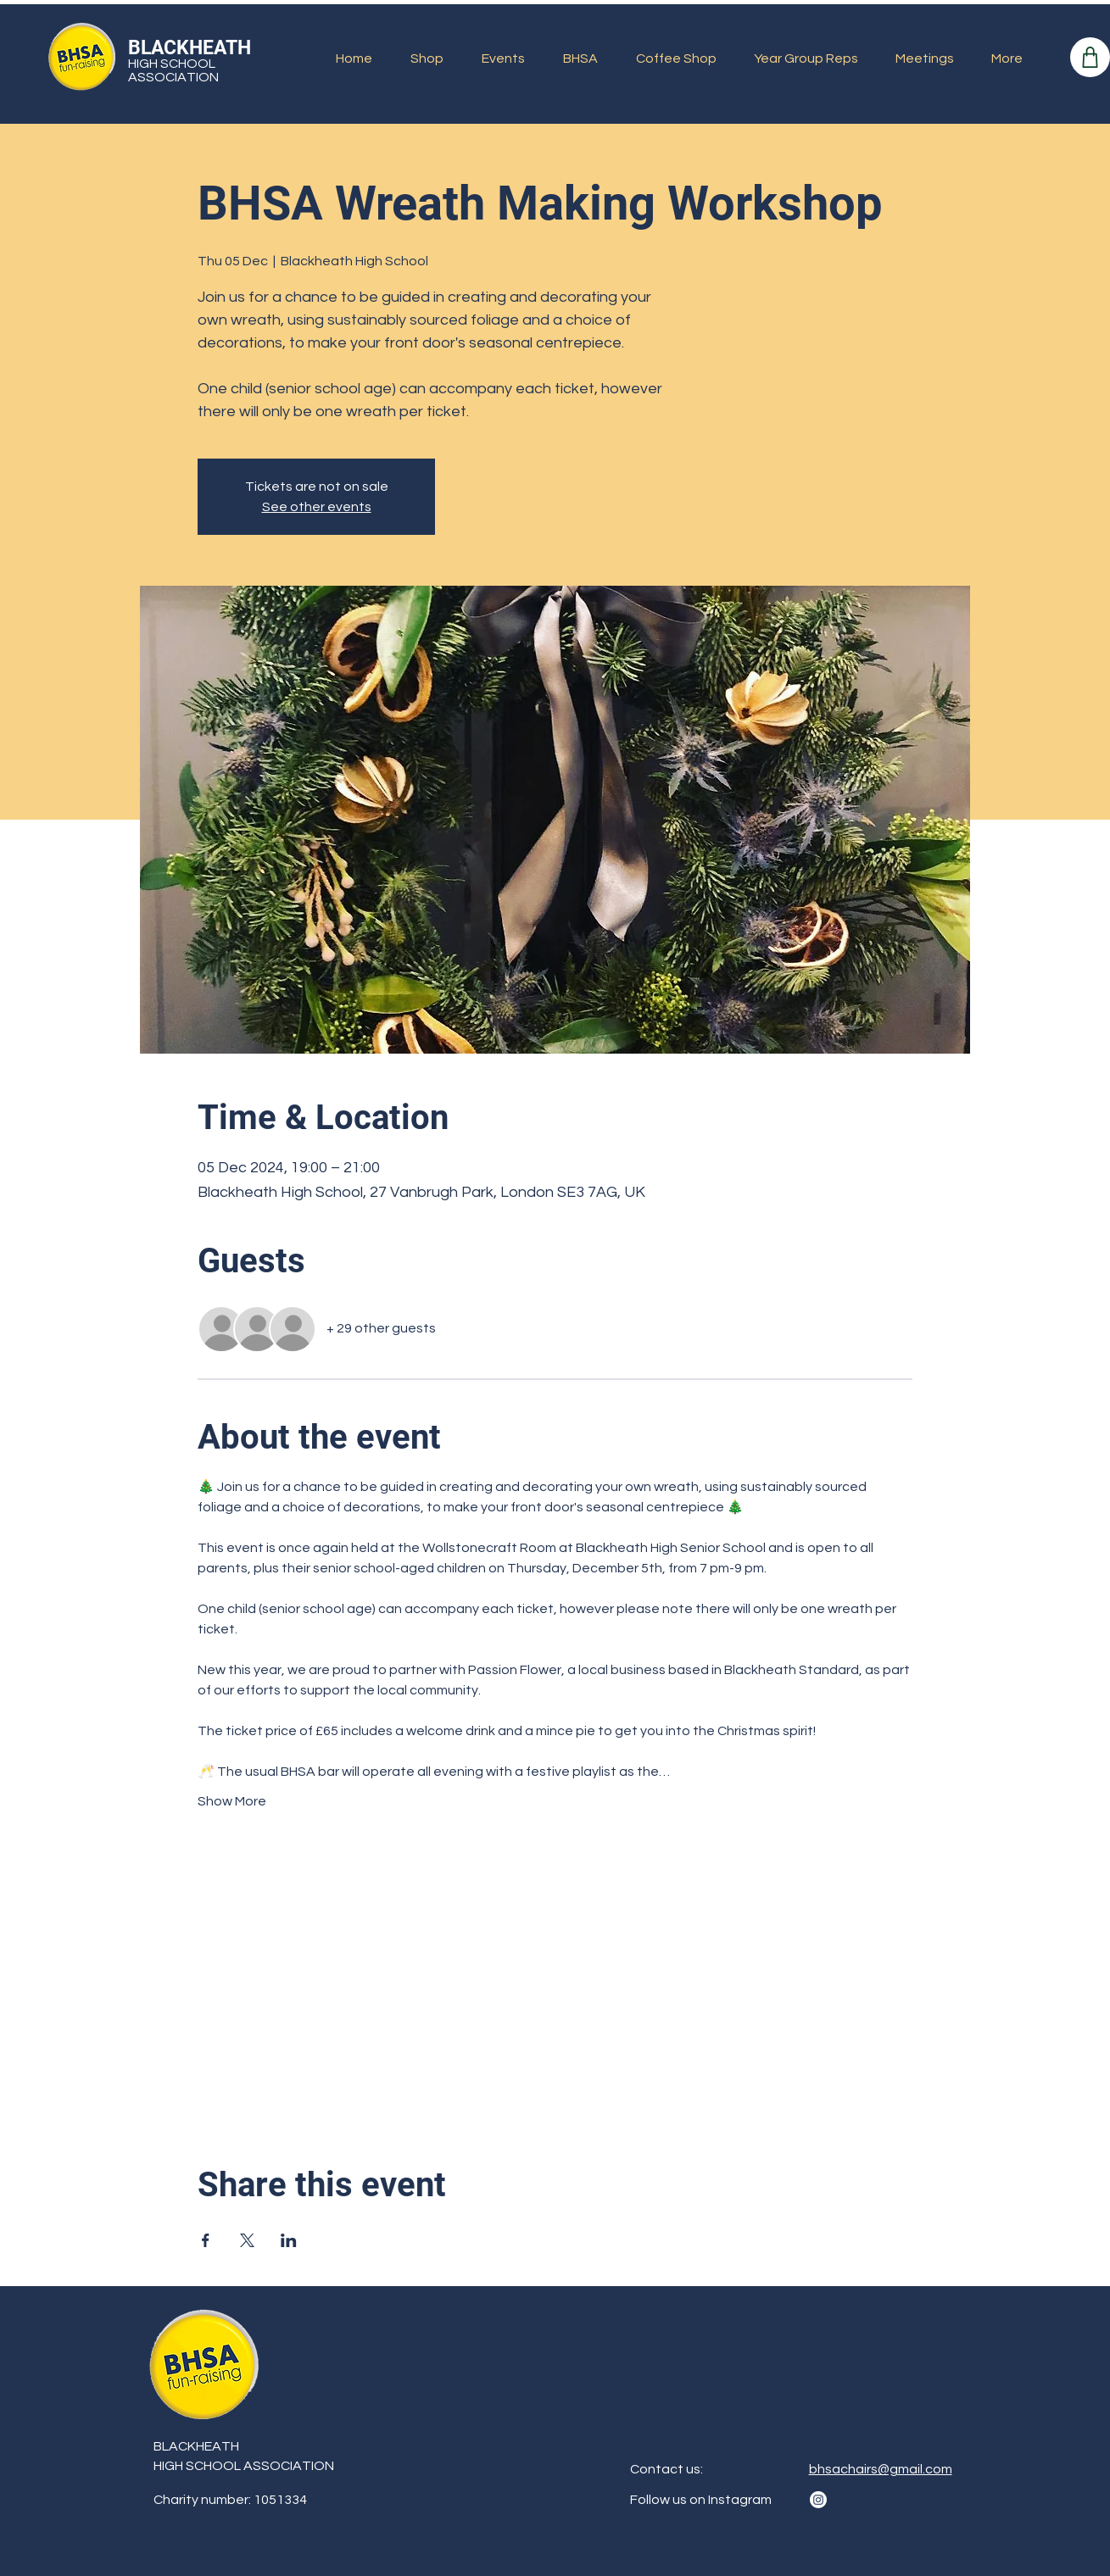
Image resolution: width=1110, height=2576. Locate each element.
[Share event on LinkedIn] (289, 2240)
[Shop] (1090, 57)
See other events (316, 507)
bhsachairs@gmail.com (880, 2469)
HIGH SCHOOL (171, 63)
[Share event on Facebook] (206, 2240)
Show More (232, 1801)
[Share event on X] (247, 2240)
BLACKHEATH (189, 47)
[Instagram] (818, 2499)
